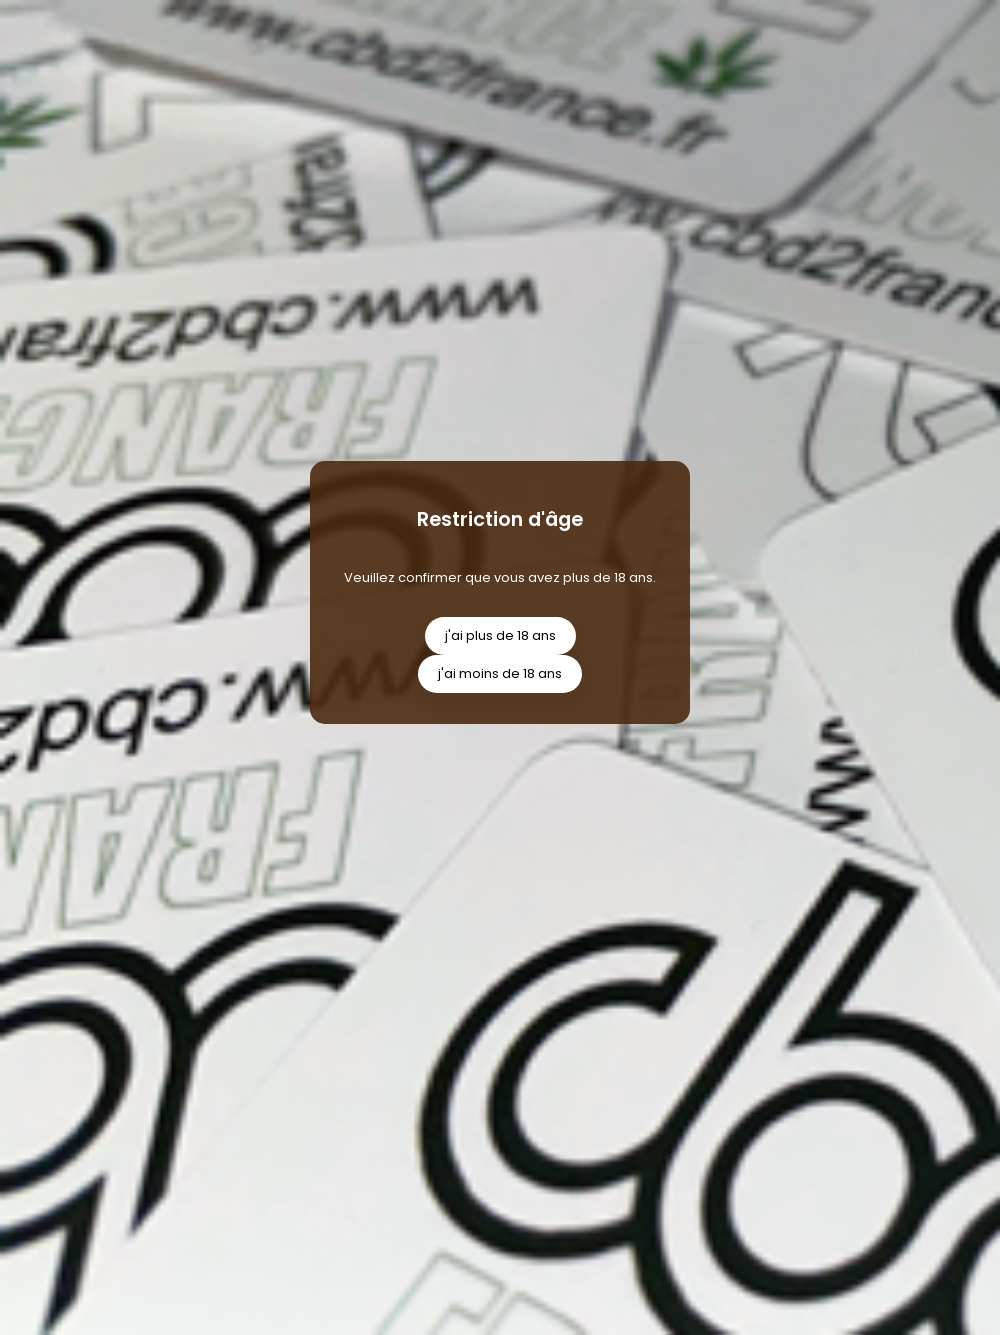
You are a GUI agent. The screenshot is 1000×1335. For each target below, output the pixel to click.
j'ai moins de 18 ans (500, 673)
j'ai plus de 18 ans (500, 635)
